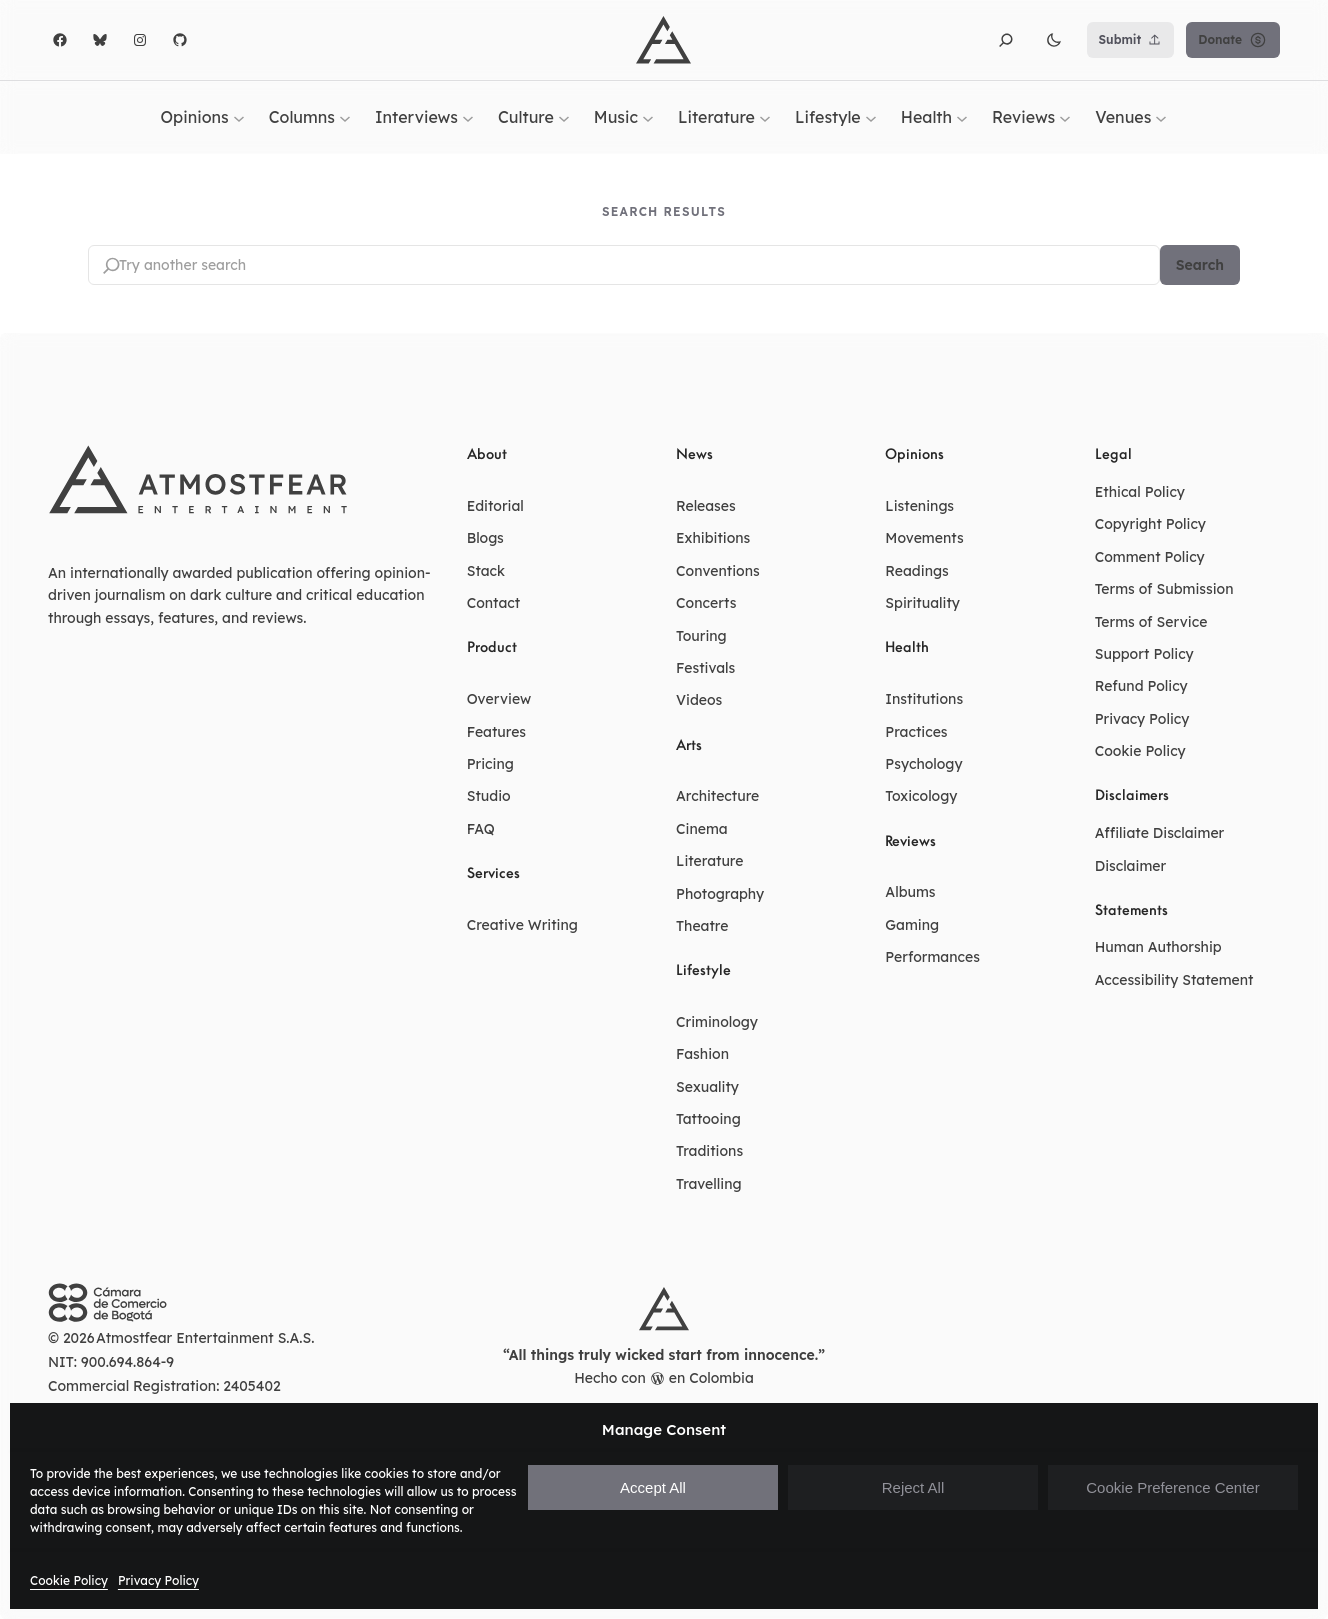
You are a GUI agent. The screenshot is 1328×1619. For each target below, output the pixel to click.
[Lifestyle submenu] (871, 117)
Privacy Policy (158, 1580)
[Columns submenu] (345, 117)
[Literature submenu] (765, 117)
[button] (1006, 40)
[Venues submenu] (1161, 117)
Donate (1233, 40)
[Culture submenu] (564, 117)
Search (1200, 265)
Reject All (913, 1487)
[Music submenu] (648, 117)
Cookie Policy (69, 1580)
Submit (1131, 40)
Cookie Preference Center (1172, 1487)
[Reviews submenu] (1065, 117)
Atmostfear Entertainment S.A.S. (205, 1338)
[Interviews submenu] (468, 117)
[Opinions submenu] (239, 117)
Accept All (653, 1487)
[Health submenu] (962, 117)
